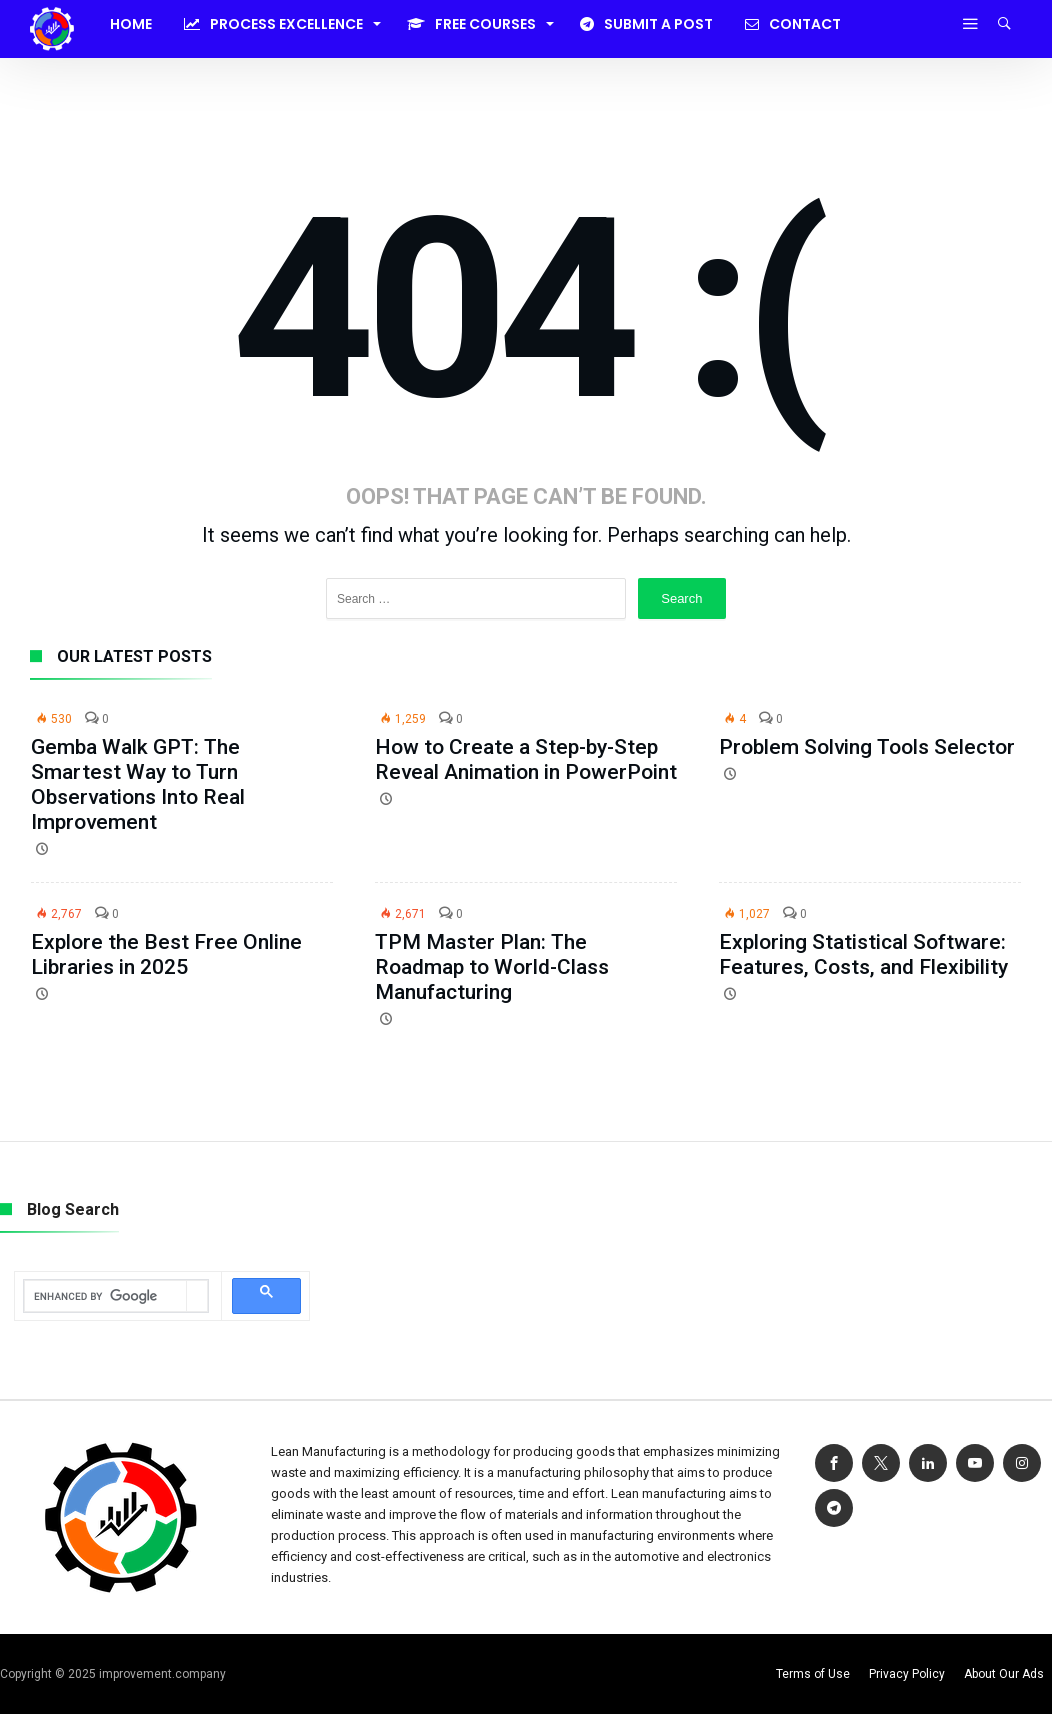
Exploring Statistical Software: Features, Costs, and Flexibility (863, 954)
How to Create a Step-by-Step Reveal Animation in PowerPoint (526, 759)
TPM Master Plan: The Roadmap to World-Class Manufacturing (492, 967)
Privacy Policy (907, 1674)
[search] (105, 1297)
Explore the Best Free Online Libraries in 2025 (166, 954)
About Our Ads (1004, 1674)
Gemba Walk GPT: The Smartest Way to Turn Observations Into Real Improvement (138, 784)
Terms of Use (813, 1674)
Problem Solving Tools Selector (867, 747)
